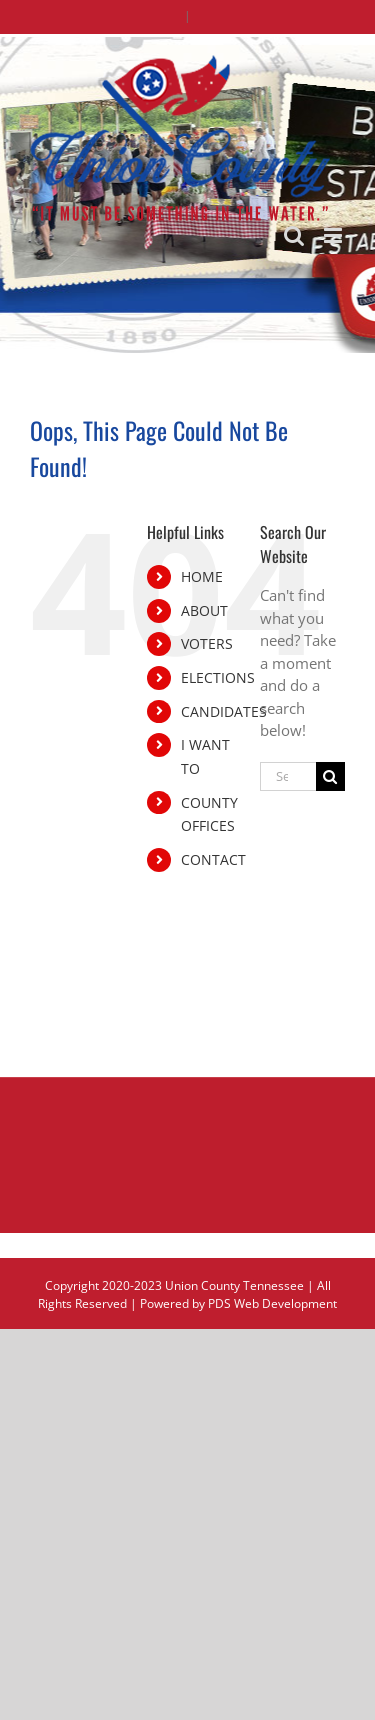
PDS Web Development (272, 1303)
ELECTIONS (218, 677)
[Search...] (288, 776)
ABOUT (204, 610)
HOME (202, 576)
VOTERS (207, 643)
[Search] (330, 776)
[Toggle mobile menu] (334, 235)
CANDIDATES (224, 711)
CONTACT (213, 859)
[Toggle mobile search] (294, 235)
